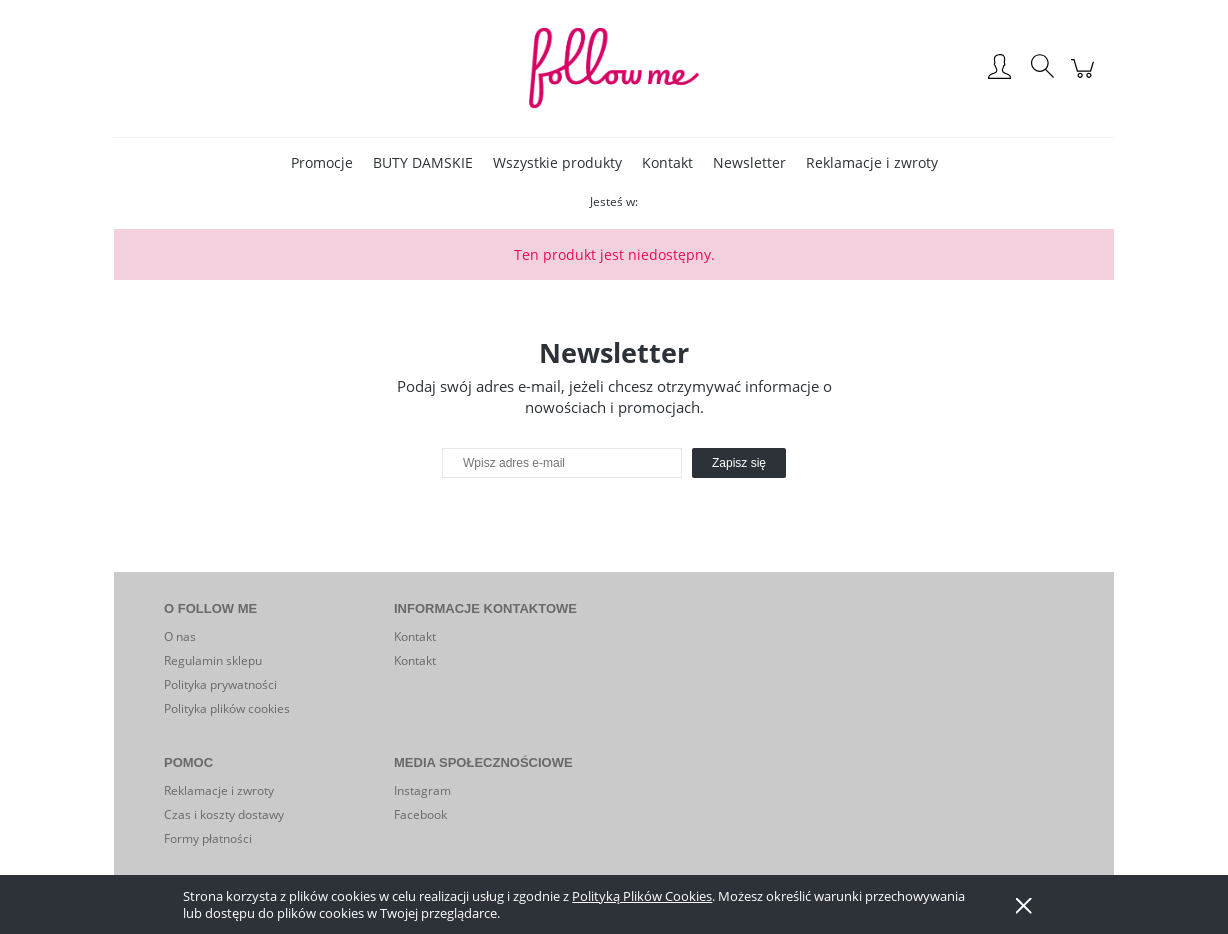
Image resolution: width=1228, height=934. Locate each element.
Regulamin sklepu (213, 660)
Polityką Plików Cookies (642, 896)
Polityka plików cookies (227, 708)
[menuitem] (322, 162)
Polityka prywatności (220, 684)
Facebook (420, 814)
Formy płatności (208, 838)
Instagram (422, 790)
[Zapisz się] (739, 463)
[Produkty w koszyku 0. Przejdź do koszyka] (1085, 78)
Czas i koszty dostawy (224, 814)
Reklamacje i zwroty (219, 790)
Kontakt (415, 636)
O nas (180, 636)
